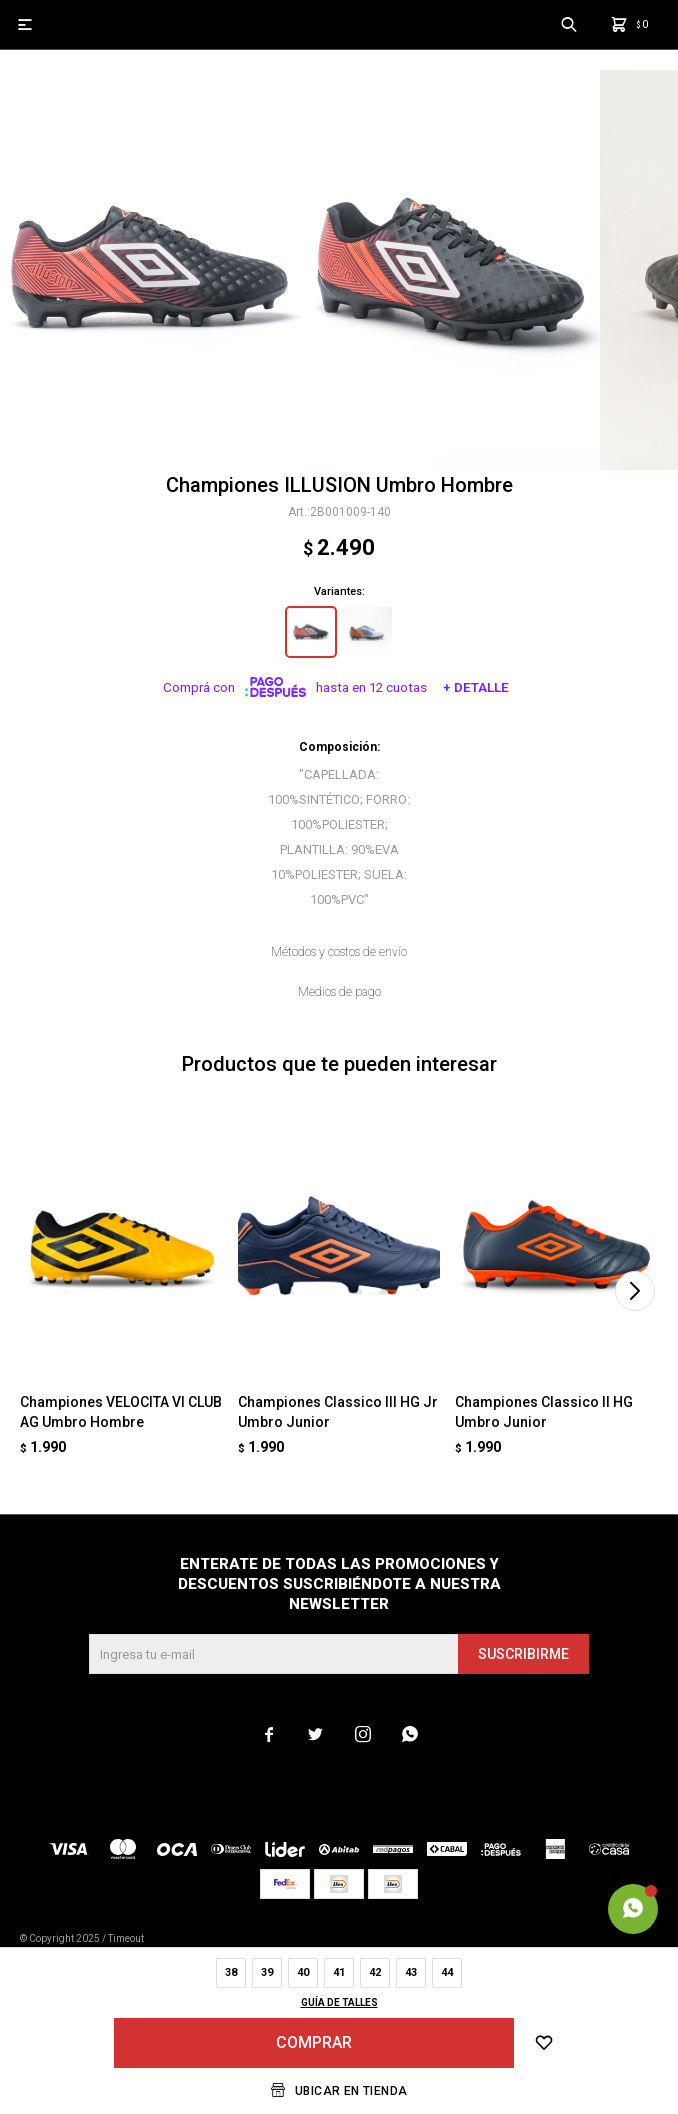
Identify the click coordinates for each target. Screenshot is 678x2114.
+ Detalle (476, 687)
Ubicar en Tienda (351, 2091)
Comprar (314, 2042)
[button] (634, 1291)
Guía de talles (339, 2002)
